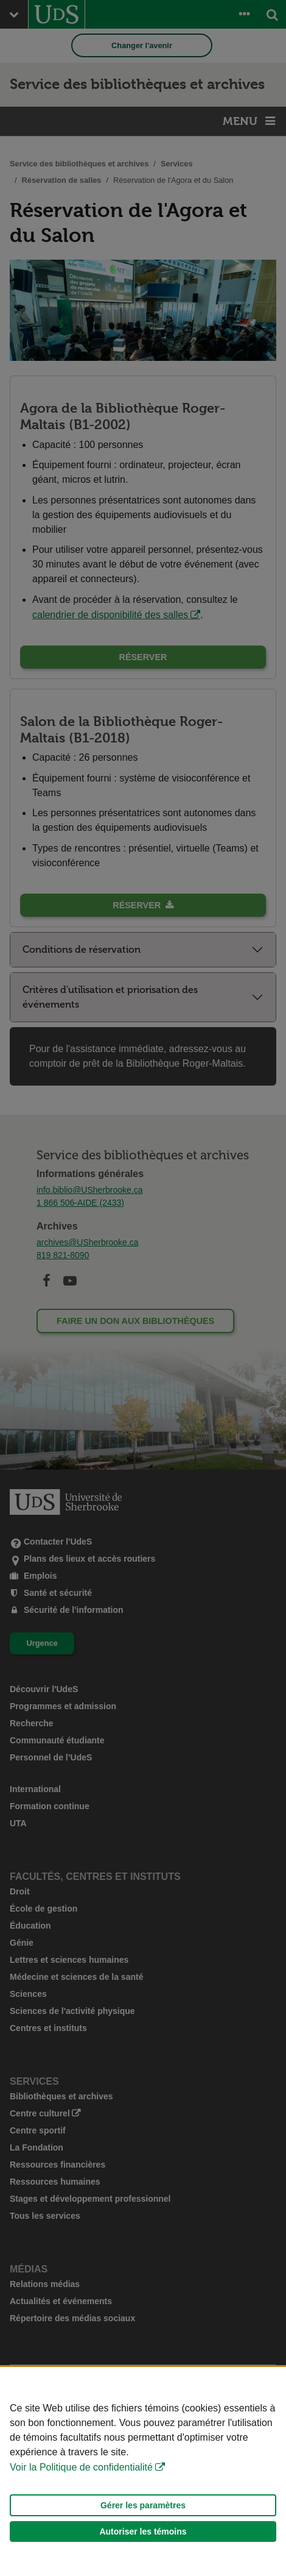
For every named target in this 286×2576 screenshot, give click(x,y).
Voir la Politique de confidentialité (81, 2467)
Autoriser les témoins (142, 2531)
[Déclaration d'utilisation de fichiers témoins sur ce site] (143, 2471)
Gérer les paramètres (143, 2505)
